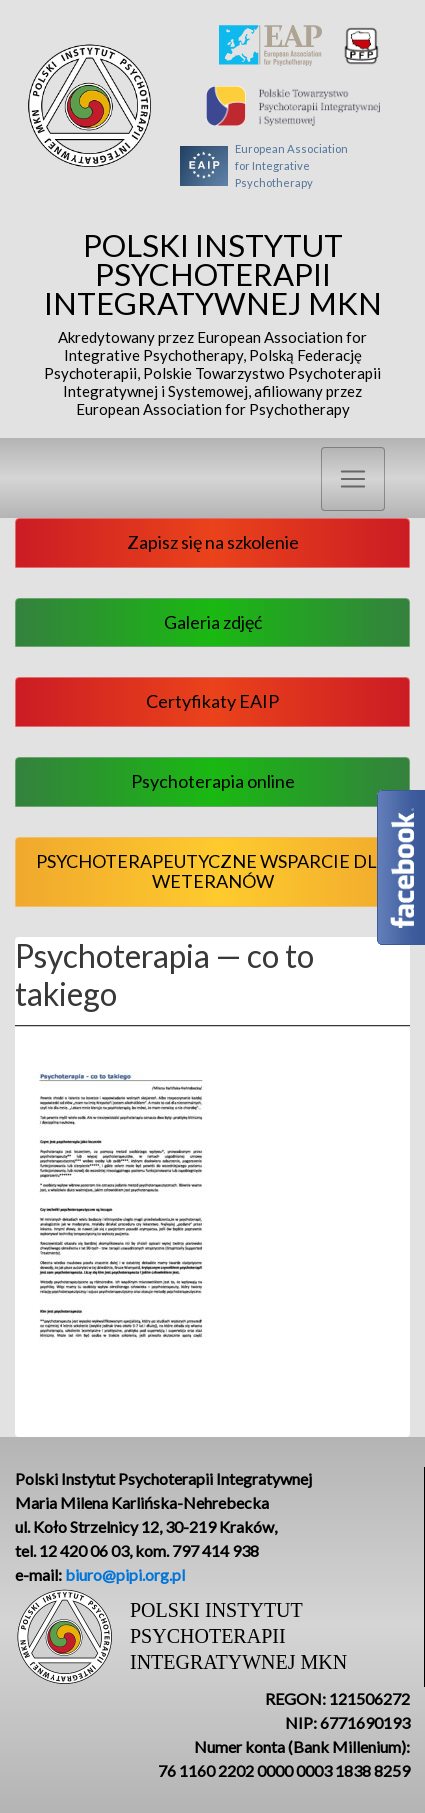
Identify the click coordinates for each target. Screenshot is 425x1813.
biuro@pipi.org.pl (125, 1574)
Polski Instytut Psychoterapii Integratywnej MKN (212, 324)
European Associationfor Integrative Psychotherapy (264, 166)
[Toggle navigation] (353, 479)
